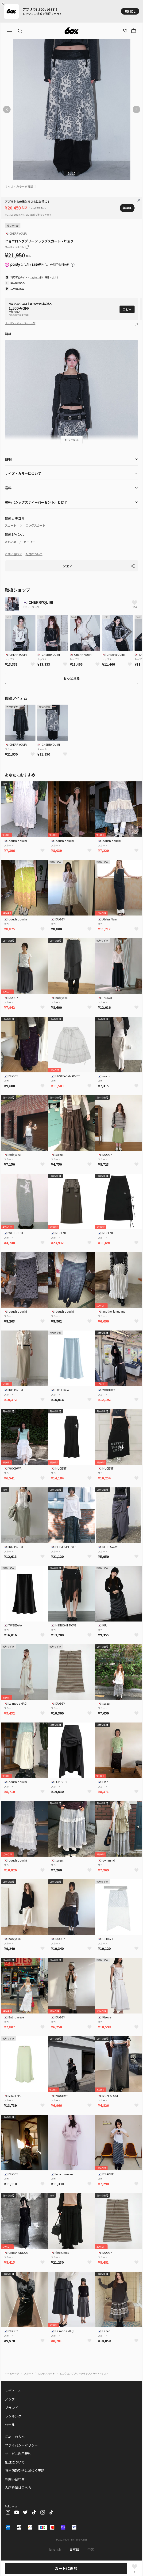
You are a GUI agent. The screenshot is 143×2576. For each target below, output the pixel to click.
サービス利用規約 (18, 2453)
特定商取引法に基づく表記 (24, 2470)
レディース (13, 2390)
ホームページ (12, 2373)
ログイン (35, 277)
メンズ (10, 2399)
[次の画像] (136, 109)
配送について (34, 554)
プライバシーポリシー (21, 2445)
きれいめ (10, 542)
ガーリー (29, 542)
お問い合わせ (13, 554)
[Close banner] (4, 4)
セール (10, 2424)
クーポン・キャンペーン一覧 (20, 323)
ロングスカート (35, 525)
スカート (10, 525)
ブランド (11, 2407)
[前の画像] (7, 109)
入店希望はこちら (18, 2487)
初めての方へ (15, 2436)
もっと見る (72, 440)
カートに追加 (66, 2568)
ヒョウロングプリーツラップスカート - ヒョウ (84, 2373)
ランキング (13, 2416)
